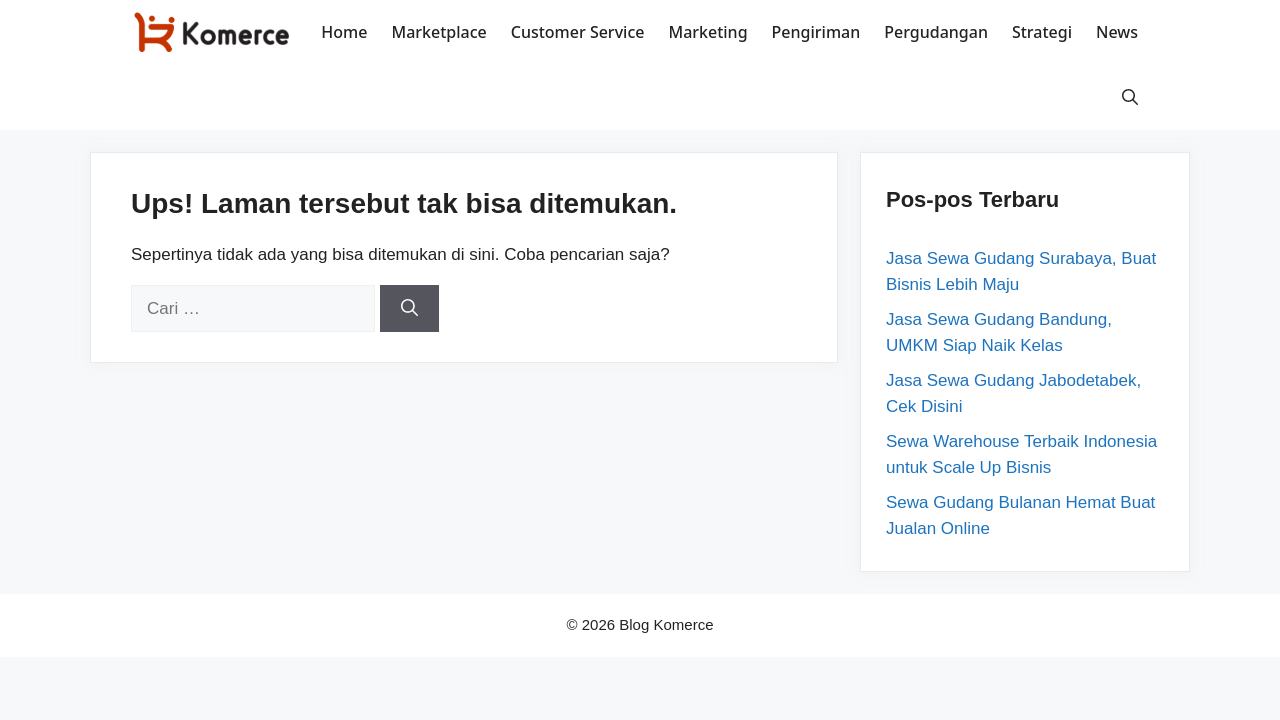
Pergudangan (936, 32)
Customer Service (578, 32)
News (1117, 32)
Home (344, 32)
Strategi (1042, 32)
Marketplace (438, 32)
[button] (1130, 97)
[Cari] (409, 309)
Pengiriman (816, 32)
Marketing (707, 32)
